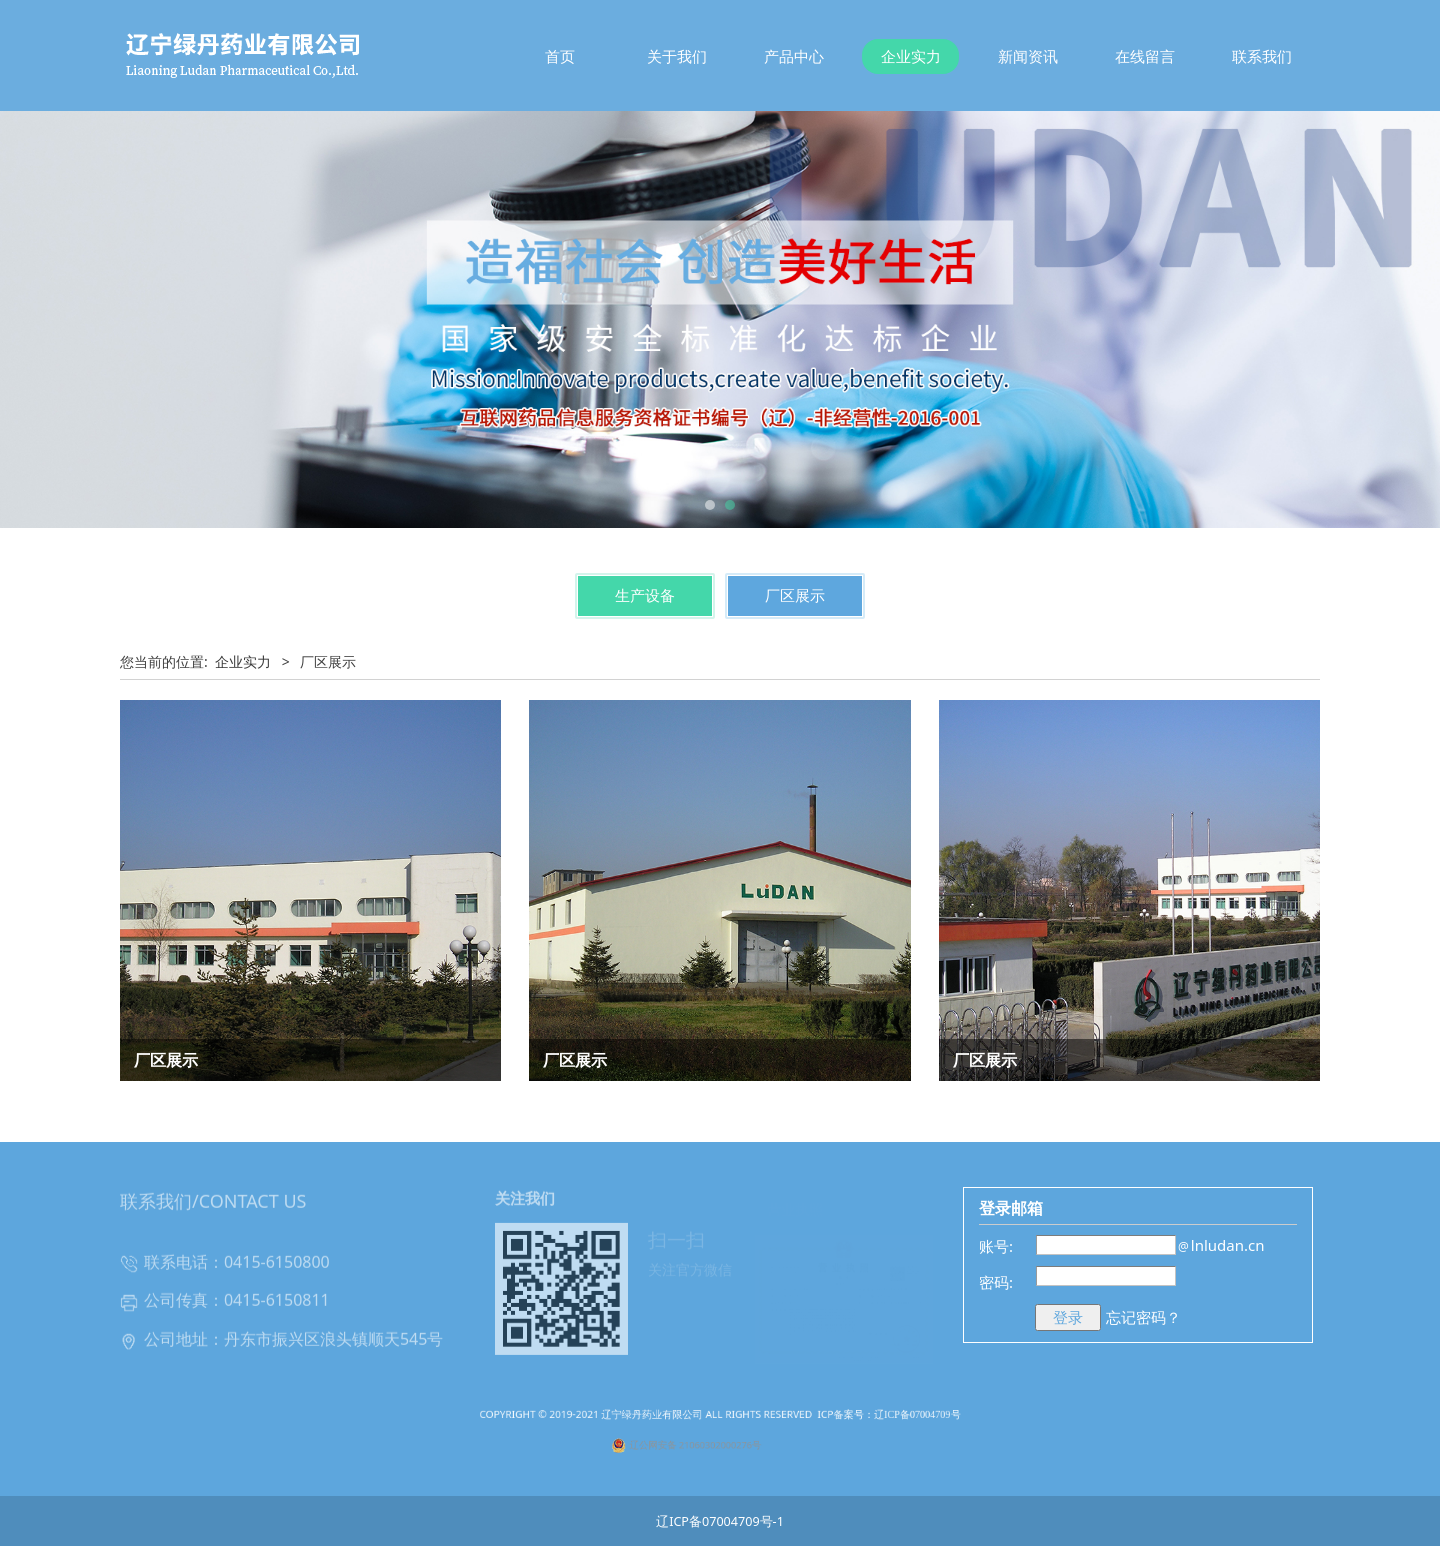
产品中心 (794, 56)
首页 (560, 56)
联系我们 (1262, 56)
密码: (996, 1282)
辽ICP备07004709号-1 (720, 1521)
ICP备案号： (801, 1427)
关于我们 (677, 56)
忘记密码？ (1143, 1317)
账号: (996, 1246)
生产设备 (645, 595)
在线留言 (1145, 56)
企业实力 (911, 56)
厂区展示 (795, 595)
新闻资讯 (1028, 56)
